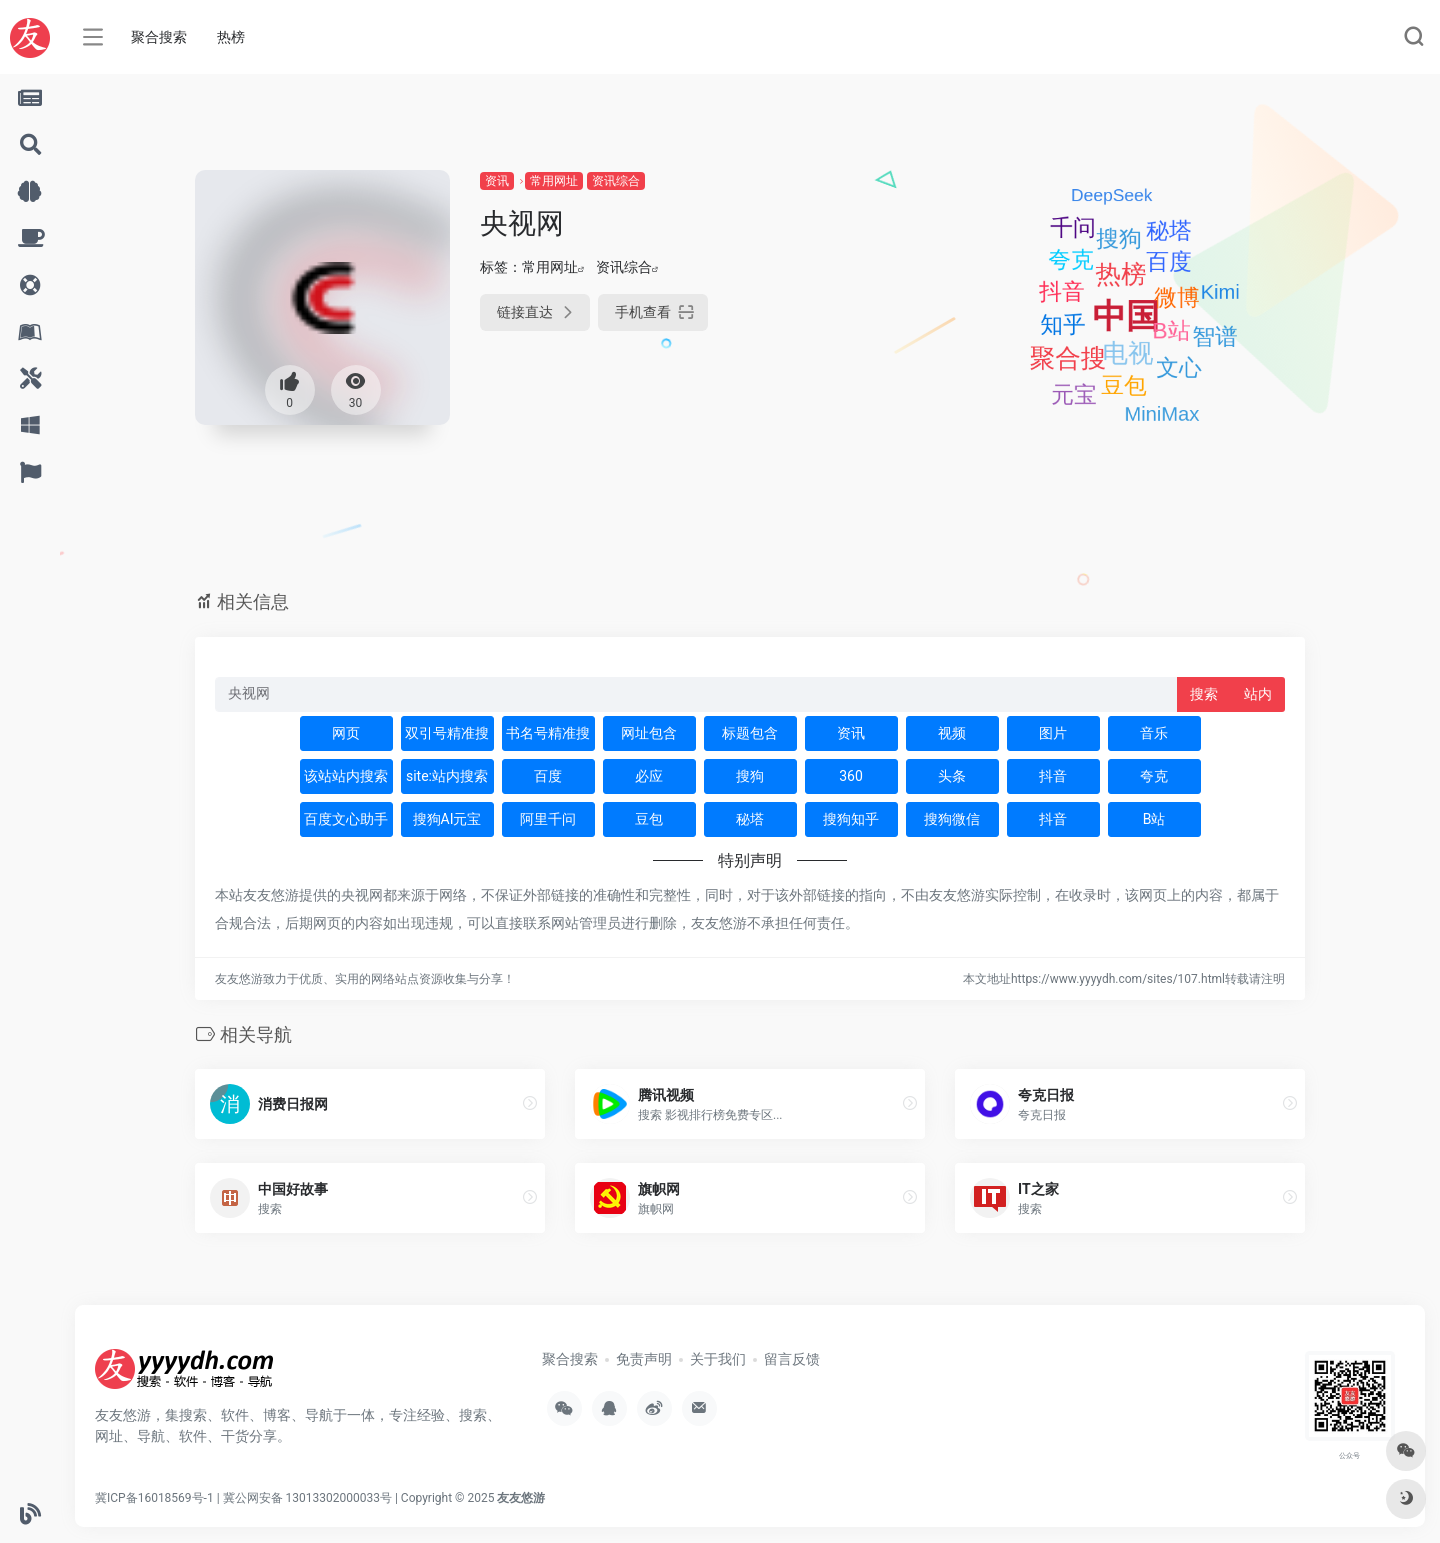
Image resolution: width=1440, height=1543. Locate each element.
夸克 (1154, 776)
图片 (1053, 733)
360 (851, 776)
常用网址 (554, 181)
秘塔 (750, 819)
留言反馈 (792, 1359)
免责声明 (644, 1359)
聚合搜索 (159, 37)
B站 (1154, 819)
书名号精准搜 (548, 733)
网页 (346, 733)
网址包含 (649, 733)
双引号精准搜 (447, 733)
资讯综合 (616, 181)
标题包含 (750, 733)
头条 (952, 776)
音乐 (1154, 733)
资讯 (497, 181)
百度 (548, 776)
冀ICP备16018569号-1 (154, 1498)
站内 (1258, 694)
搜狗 (750, 776)
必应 (649, 776)
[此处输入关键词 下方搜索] (696, 694)
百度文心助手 (346, 819)
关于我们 (718, 1359)
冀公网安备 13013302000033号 (307, 1498)
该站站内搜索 (346, 776)
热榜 (231, 37)
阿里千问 (548, 819)
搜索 (1204, 694)
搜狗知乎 (851, 819)
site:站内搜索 (447, 776)
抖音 (1053, 776)
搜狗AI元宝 (447, 819)
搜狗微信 (952, 819)
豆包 (649, 819)
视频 (952, 733)
